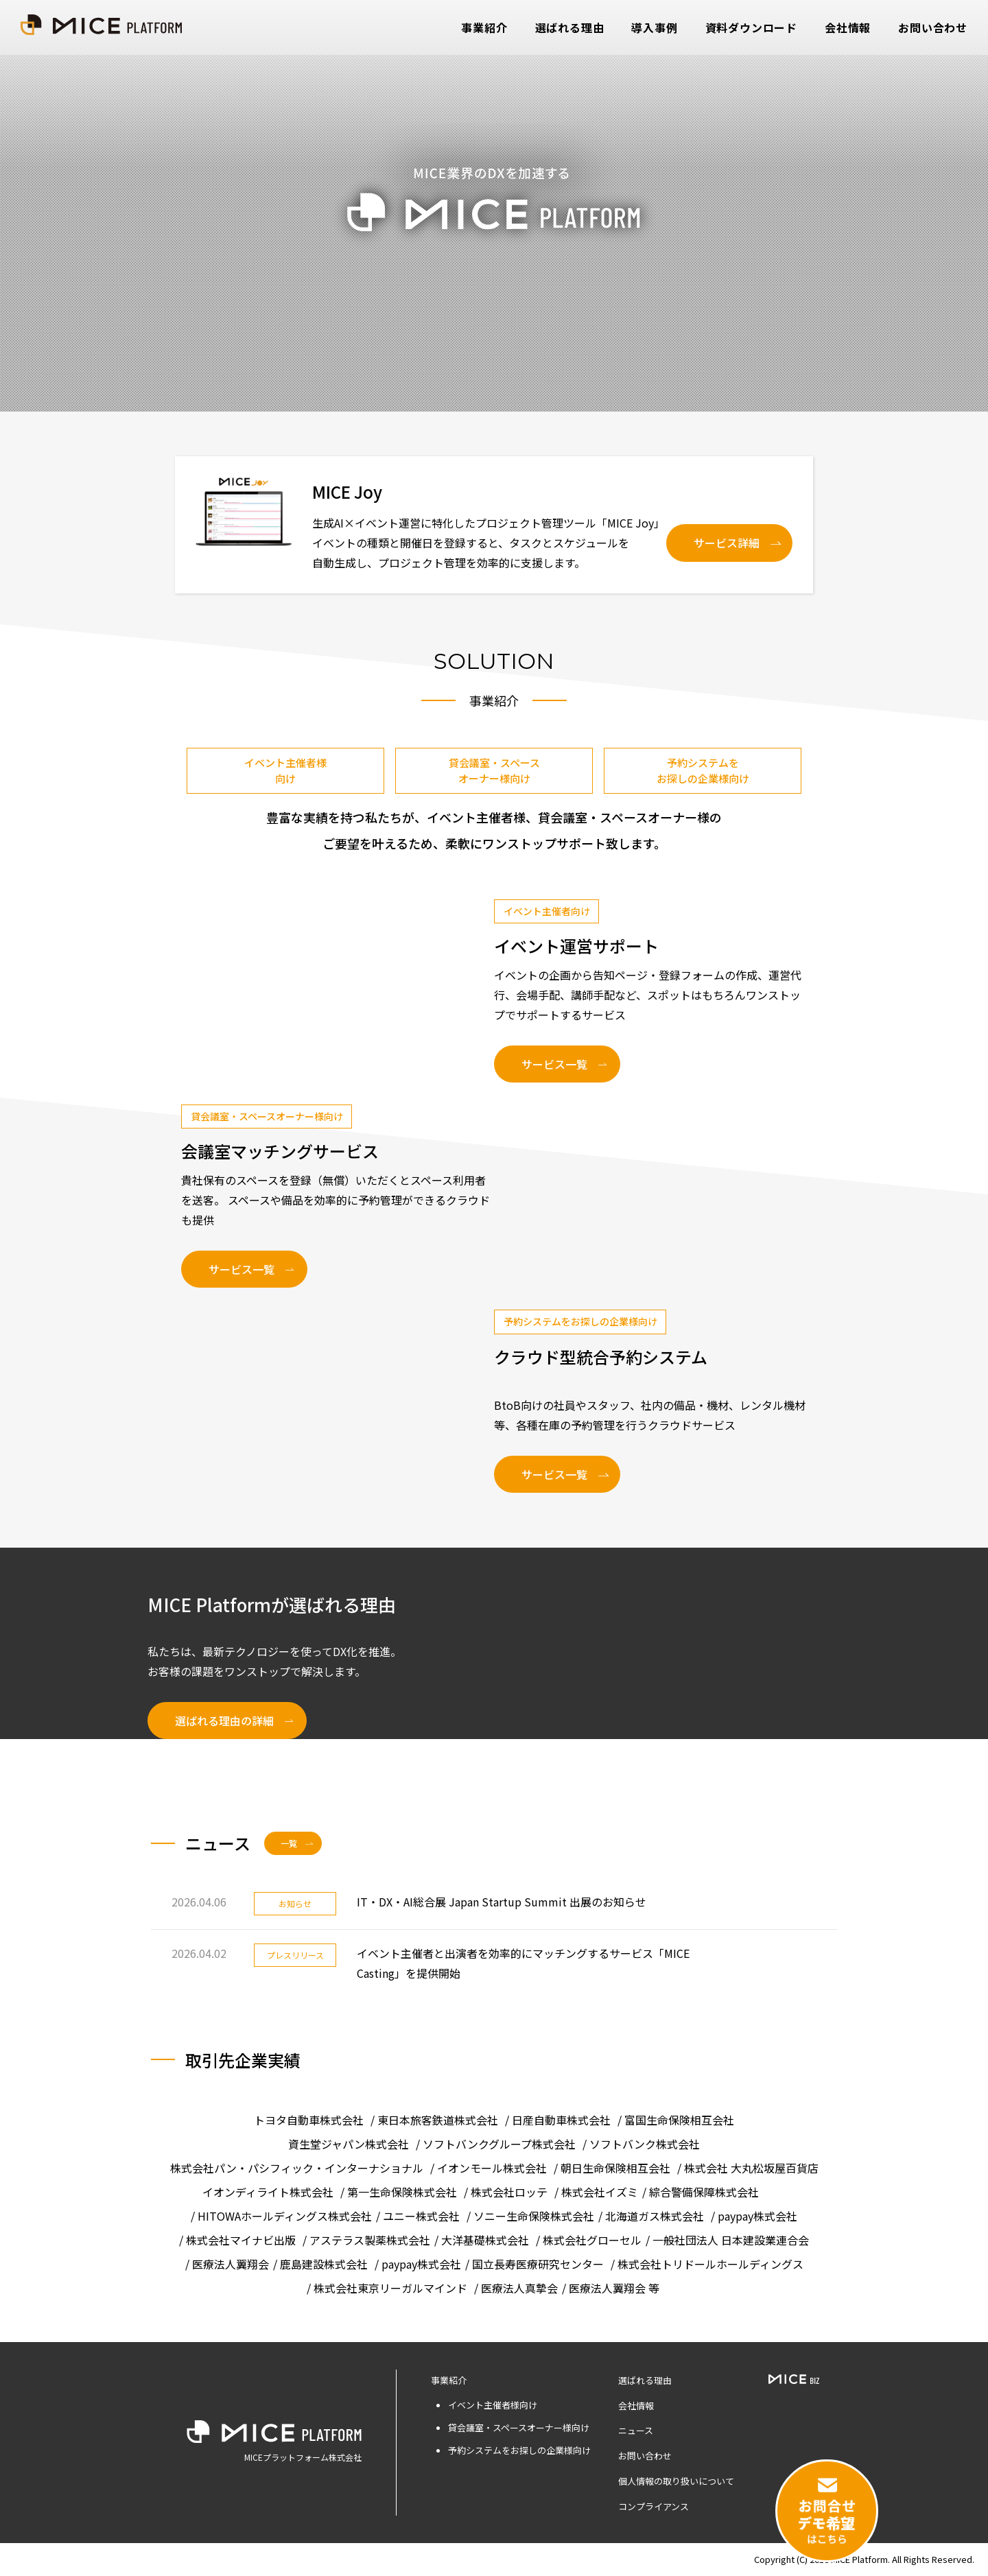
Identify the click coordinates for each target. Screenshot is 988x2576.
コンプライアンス (653, 2506)
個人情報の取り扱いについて (676, 2481)
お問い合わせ (932, 27)
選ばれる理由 (569, 27)
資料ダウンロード (751, 27)
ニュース (635, 2430)
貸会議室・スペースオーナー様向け (494, 770)
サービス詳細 (727, 542)
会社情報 (848, 27)
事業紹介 (484, 27)
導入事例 (654, 27)
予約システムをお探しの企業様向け (703, 770)
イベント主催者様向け (285, 770)
